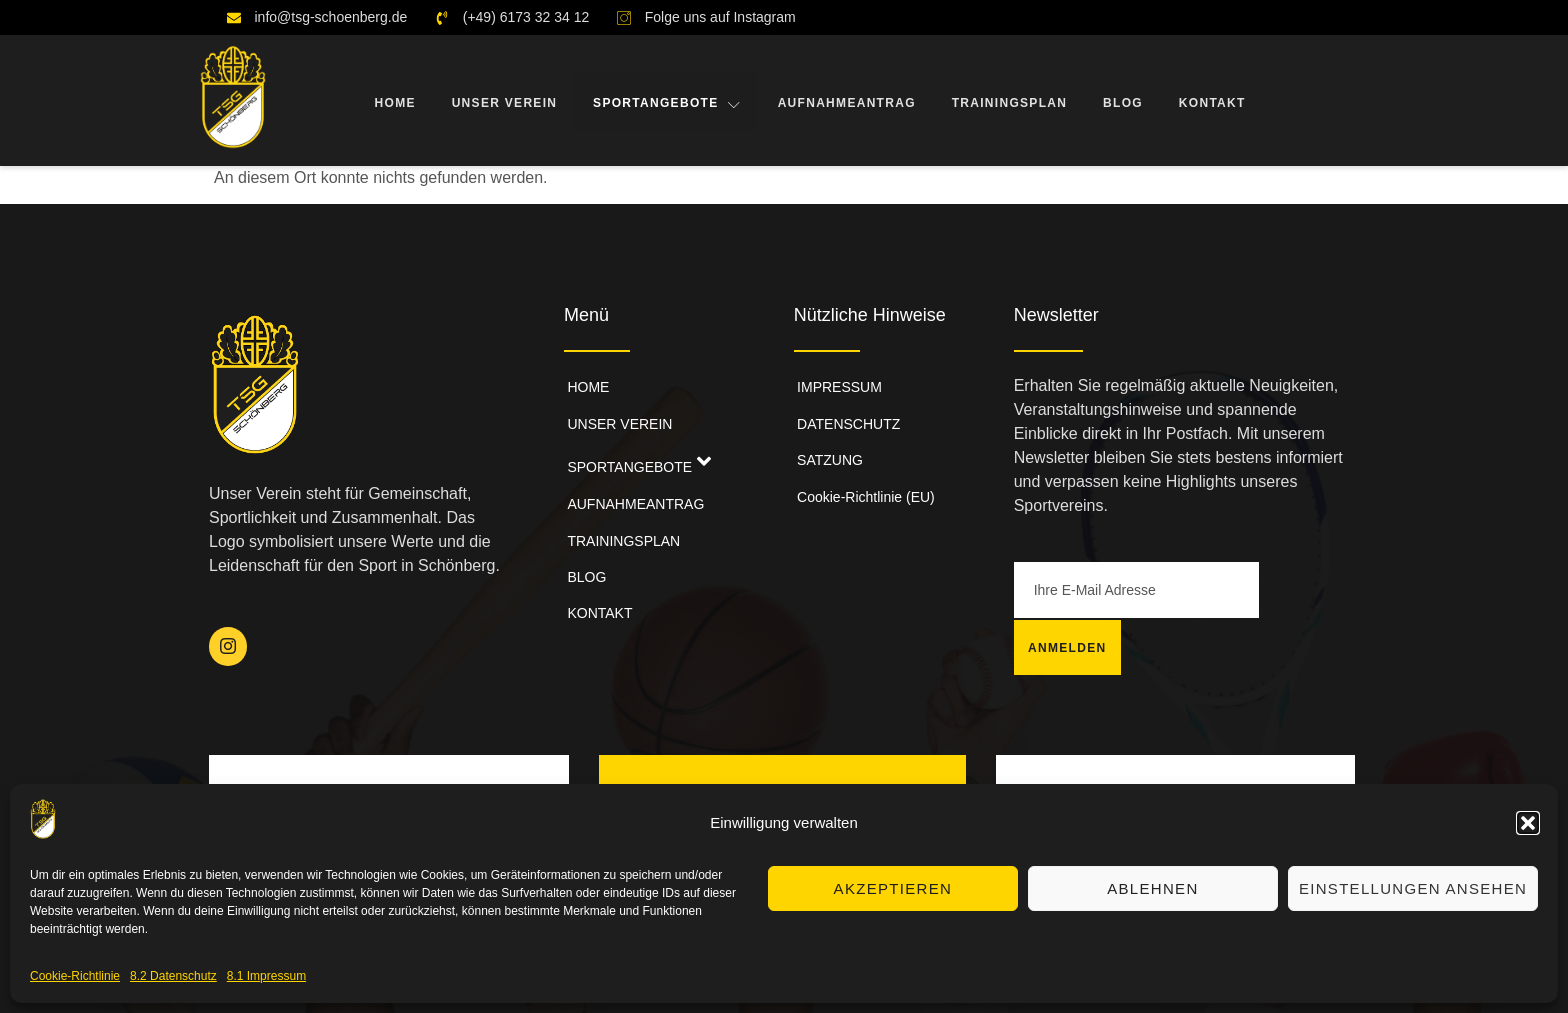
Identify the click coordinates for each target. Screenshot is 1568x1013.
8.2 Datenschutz (173, 976)
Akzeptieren (893, 888)
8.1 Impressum (266, 976)
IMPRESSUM (836, 384)
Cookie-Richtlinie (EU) (863, 477)
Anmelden (1308, 590)
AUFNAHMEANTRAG (845, 101)
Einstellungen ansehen (1413, 888)
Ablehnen (1152, 888)
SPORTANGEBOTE (665, 100)
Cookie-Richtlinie (75, 976)
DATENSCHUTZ (845, 415)
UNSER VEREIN (502, 101)
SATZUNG (827, 446)
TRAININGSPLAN (1008, 101)
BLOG (1122, 101)
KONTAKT (1210, 101)
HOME (392, 101)
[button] (1528, 823)
